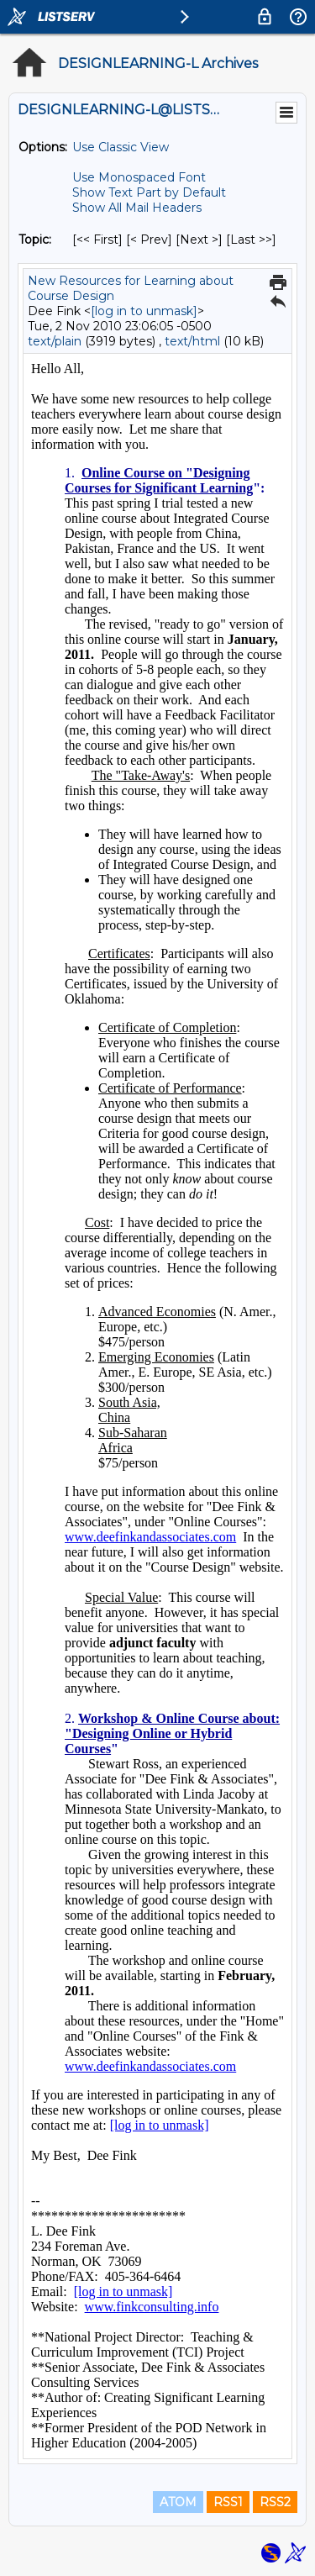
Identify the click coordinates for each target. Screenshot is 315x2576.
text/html (192, 341)
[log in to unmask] (144, 311)
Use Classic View (120, 147)
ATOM (178, 2502)
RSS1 (228, 2502)
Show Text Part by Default (149, 192)
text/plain (54, 341)
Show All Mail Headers (137, 207)
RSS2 (275, 2502)
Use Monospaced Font (139, 177)
